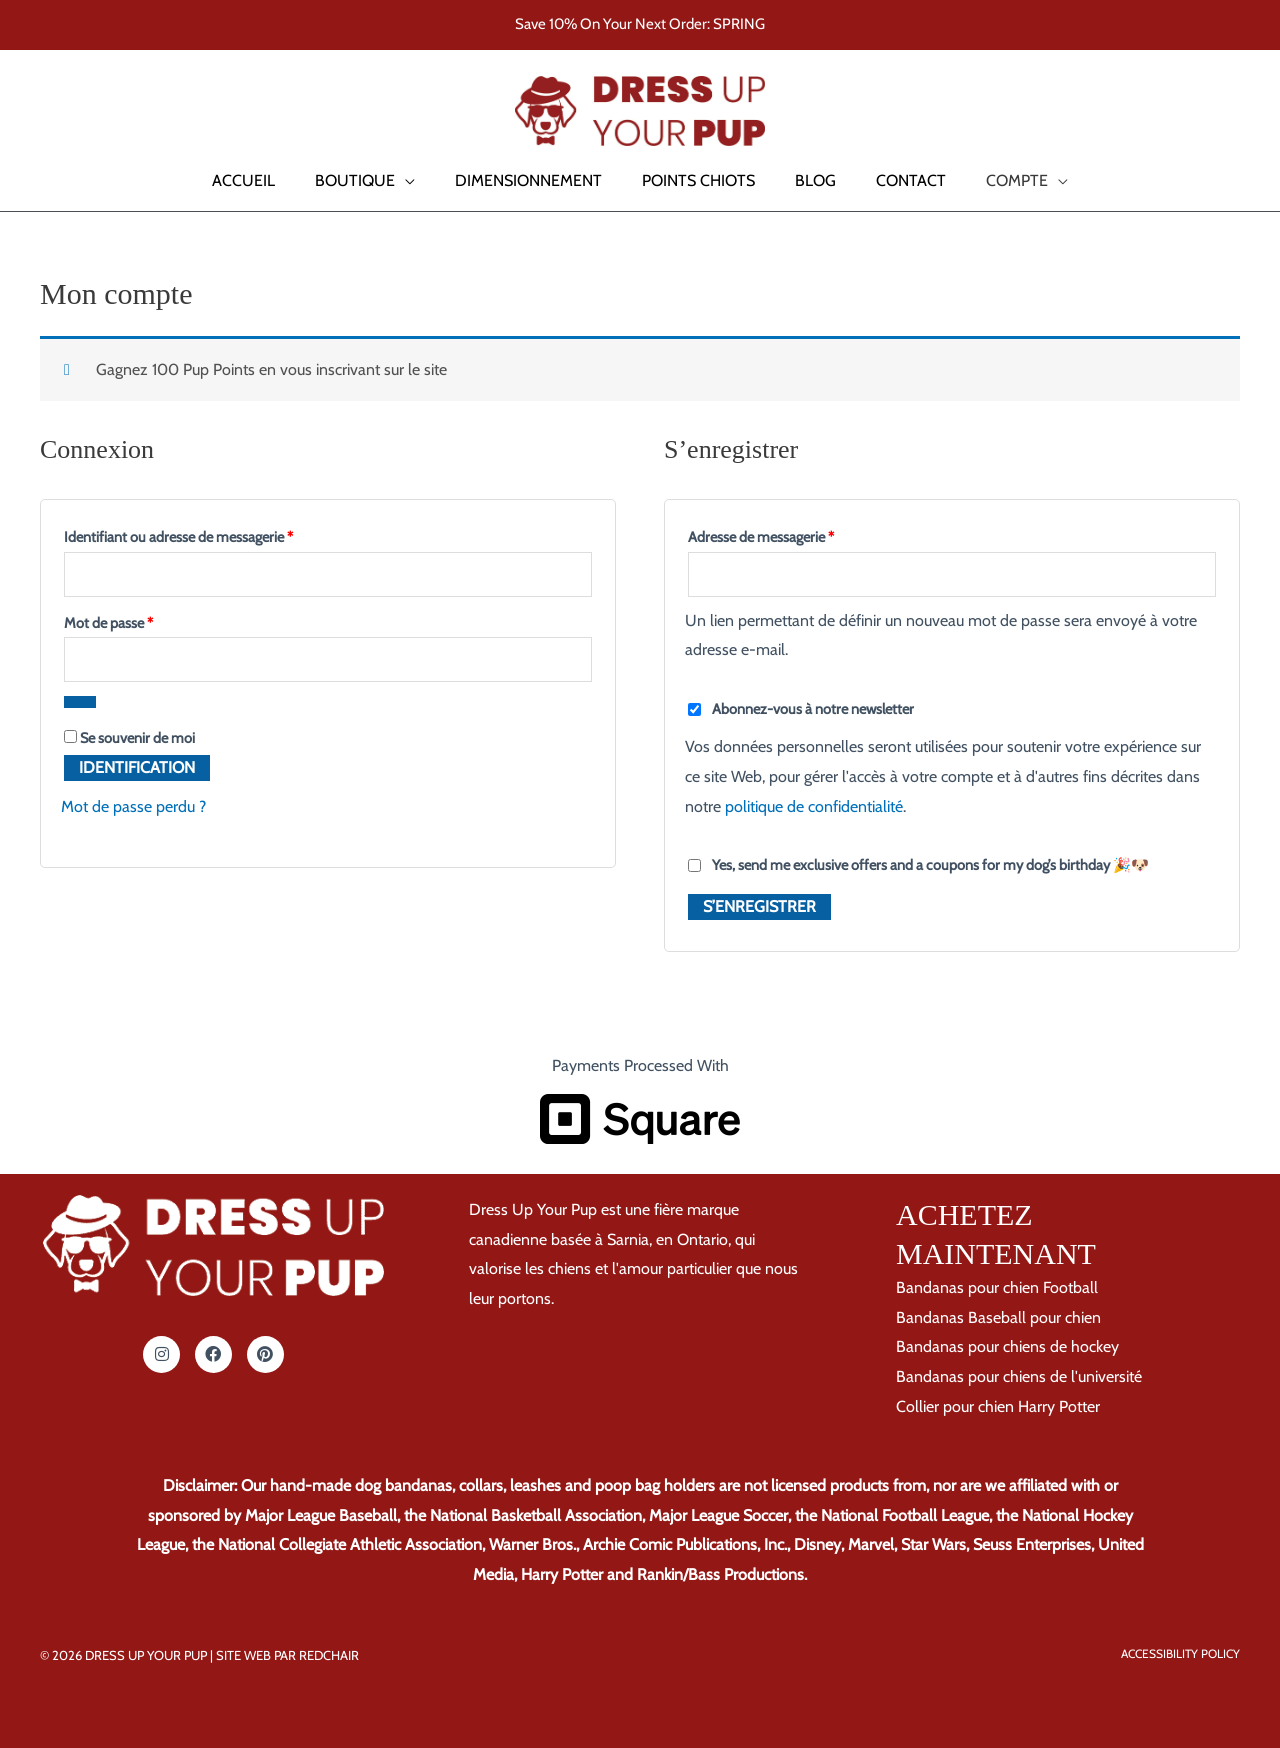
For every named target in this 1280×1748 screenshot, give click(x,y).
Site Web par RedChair (287, 1655)
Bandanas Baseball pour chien (998, 1317)
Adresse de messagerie (794, 534)
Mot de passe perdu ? (133, 806)
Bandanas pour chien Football (997, 1287)
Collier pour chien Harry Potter (998, 1406)
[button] (44, 111)
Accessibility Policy (1180, 1653)
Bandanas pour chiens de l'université (1019, 1376)
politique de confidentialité (814, 806)
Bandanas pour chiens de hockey (1007, 1346)
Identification (137, 767)
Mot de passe (141, 620)
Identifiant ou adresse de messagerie (211, 534)
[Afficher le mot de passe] (80, 702)
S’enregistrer (759, 906)
